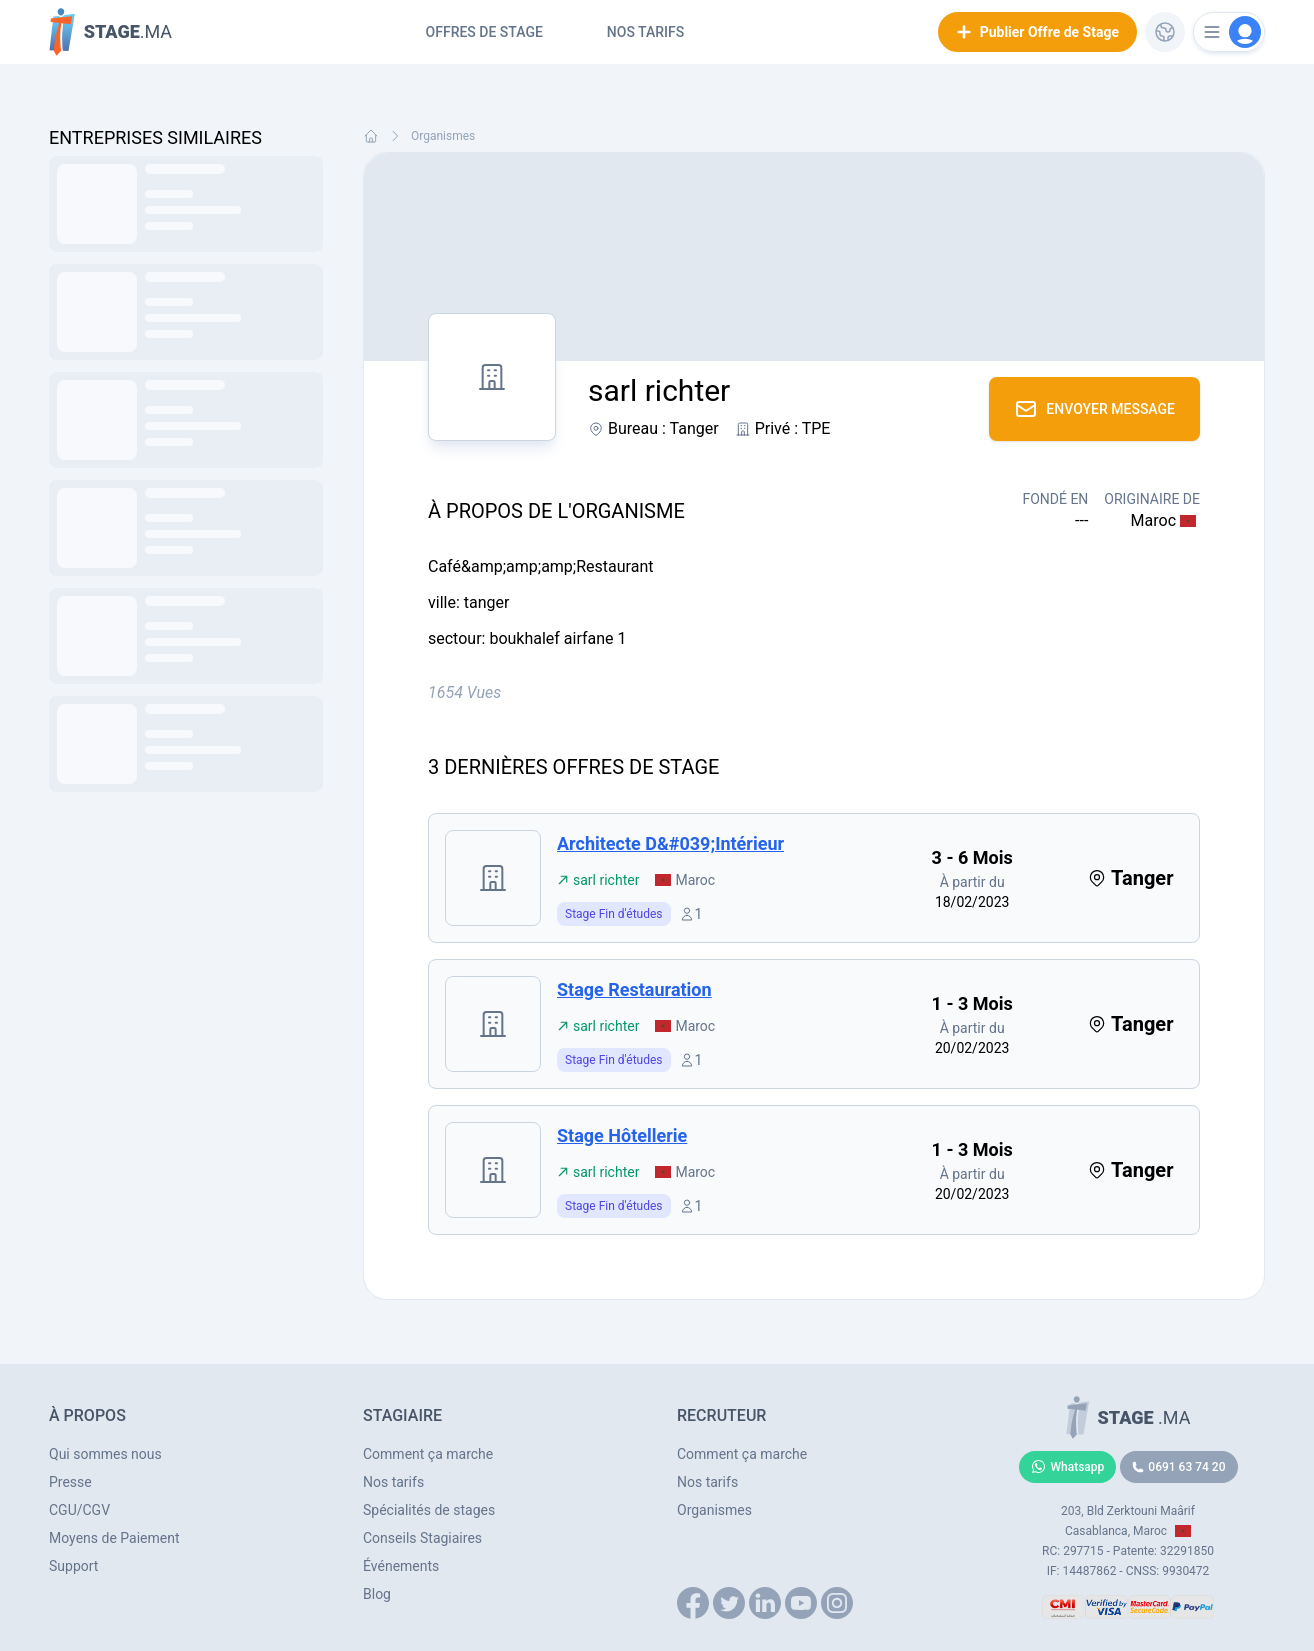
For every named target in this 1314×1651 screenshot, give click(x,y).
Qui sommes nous (105, 1454)
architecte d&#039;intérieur (670, 843)
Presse (70, 1482)
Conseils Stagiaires (422, 1538)
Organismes (443, 136)
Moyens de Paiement (114, 1538)
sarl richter (598, 880)
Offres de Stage (484, 32)
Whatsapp (1068, 1467)
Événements (401, 1566)
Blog (377, 1594)
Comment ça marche (428, 1454)
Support (73, 1566)
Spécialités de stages (429, 1510)
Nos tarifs (645, 32)
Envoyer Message (1094, 409)
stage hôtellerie (622, 1135)
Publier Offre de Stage (1037, 32)
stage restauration (634, 989)
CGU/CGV (79, 1510)
